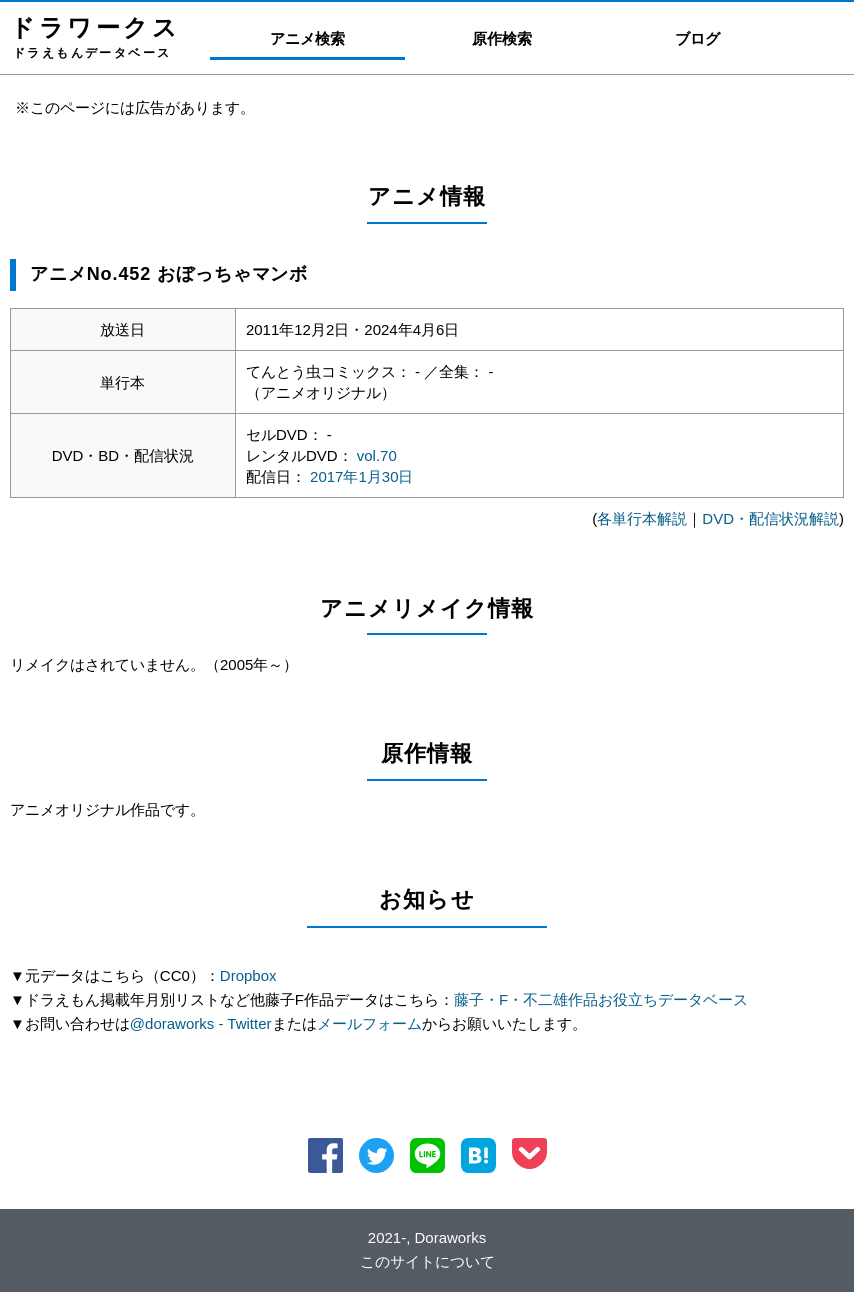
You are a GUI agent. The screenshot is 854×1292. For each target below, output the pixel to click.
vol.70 (377, 455)
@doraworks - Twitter (201, 1023)
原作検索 (502, 38)
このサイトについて (427, 1261)
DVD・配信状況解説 (770, 518)
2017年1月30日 (361, 476)
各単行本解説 (642, 518)
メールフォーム (369, 1023)
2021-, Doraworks (427, 1237)
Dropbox (248, 975)
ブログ (697, 38)
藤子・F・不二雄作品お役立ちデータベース (601, 999)
